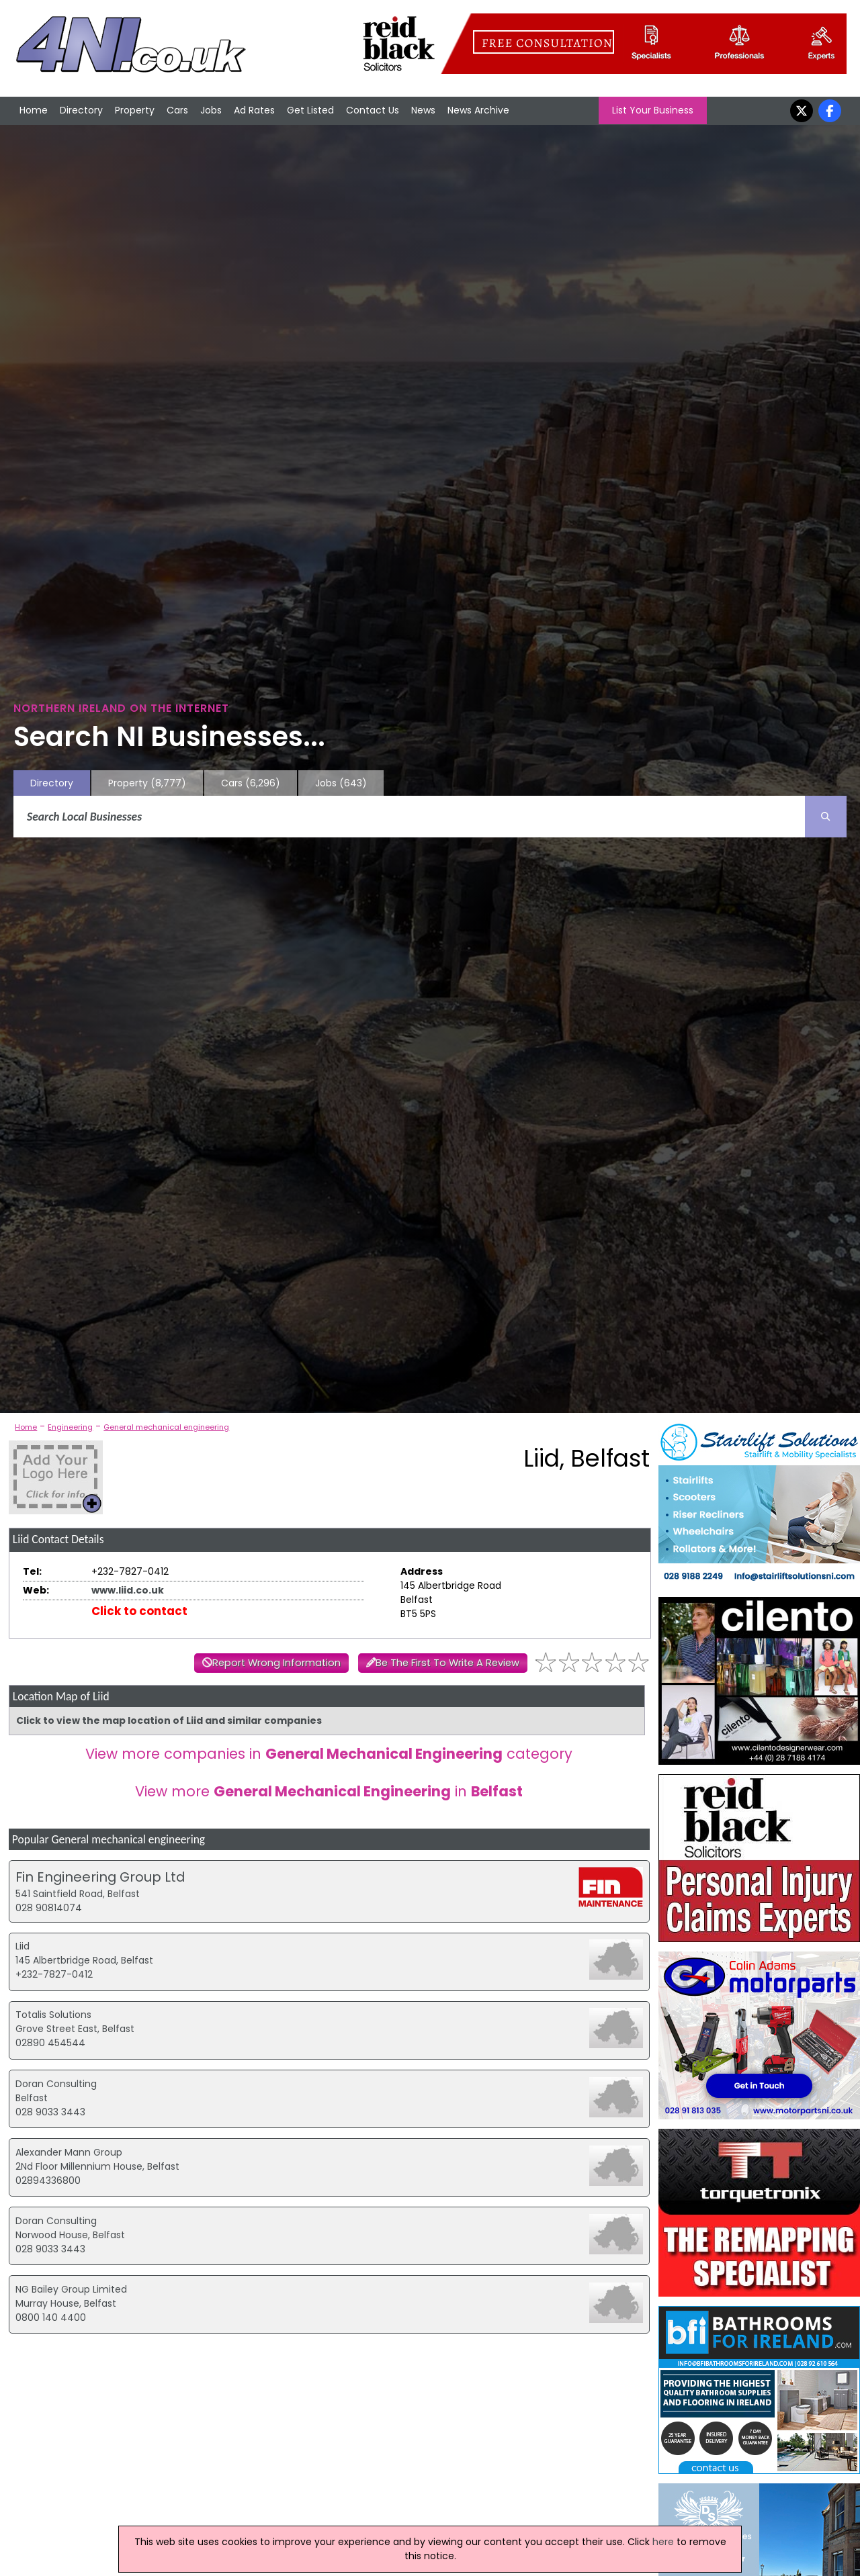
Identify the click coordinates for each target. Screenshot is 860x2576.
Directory (81, 110)
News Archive (478, 110)
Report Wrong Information (276, 1662)
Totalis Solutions (53, 2014)
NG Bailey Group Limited (71, 2289)
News (423, 110)
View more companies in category (328, 1753)
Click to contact (139, 1611)
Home (33, 110)
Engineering (70, 1427)
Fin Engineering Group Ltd (100, 1877)
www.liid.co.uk (127, 1590)
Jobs (211, 110)
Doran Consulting (56, 2083)
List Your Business (652, 110)
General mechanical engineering (166, 1427)
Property (135, 110)
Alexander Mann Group (68, 2152)
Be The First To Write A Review (447, 1662)
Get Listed (310, 110)
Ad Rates (254, 110)
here (663, 2541)
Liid (22, 1946)
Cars (177, 110)
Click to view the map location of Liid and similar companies (169, 1720)
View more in (329, 1791)
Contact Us (372, 110)
